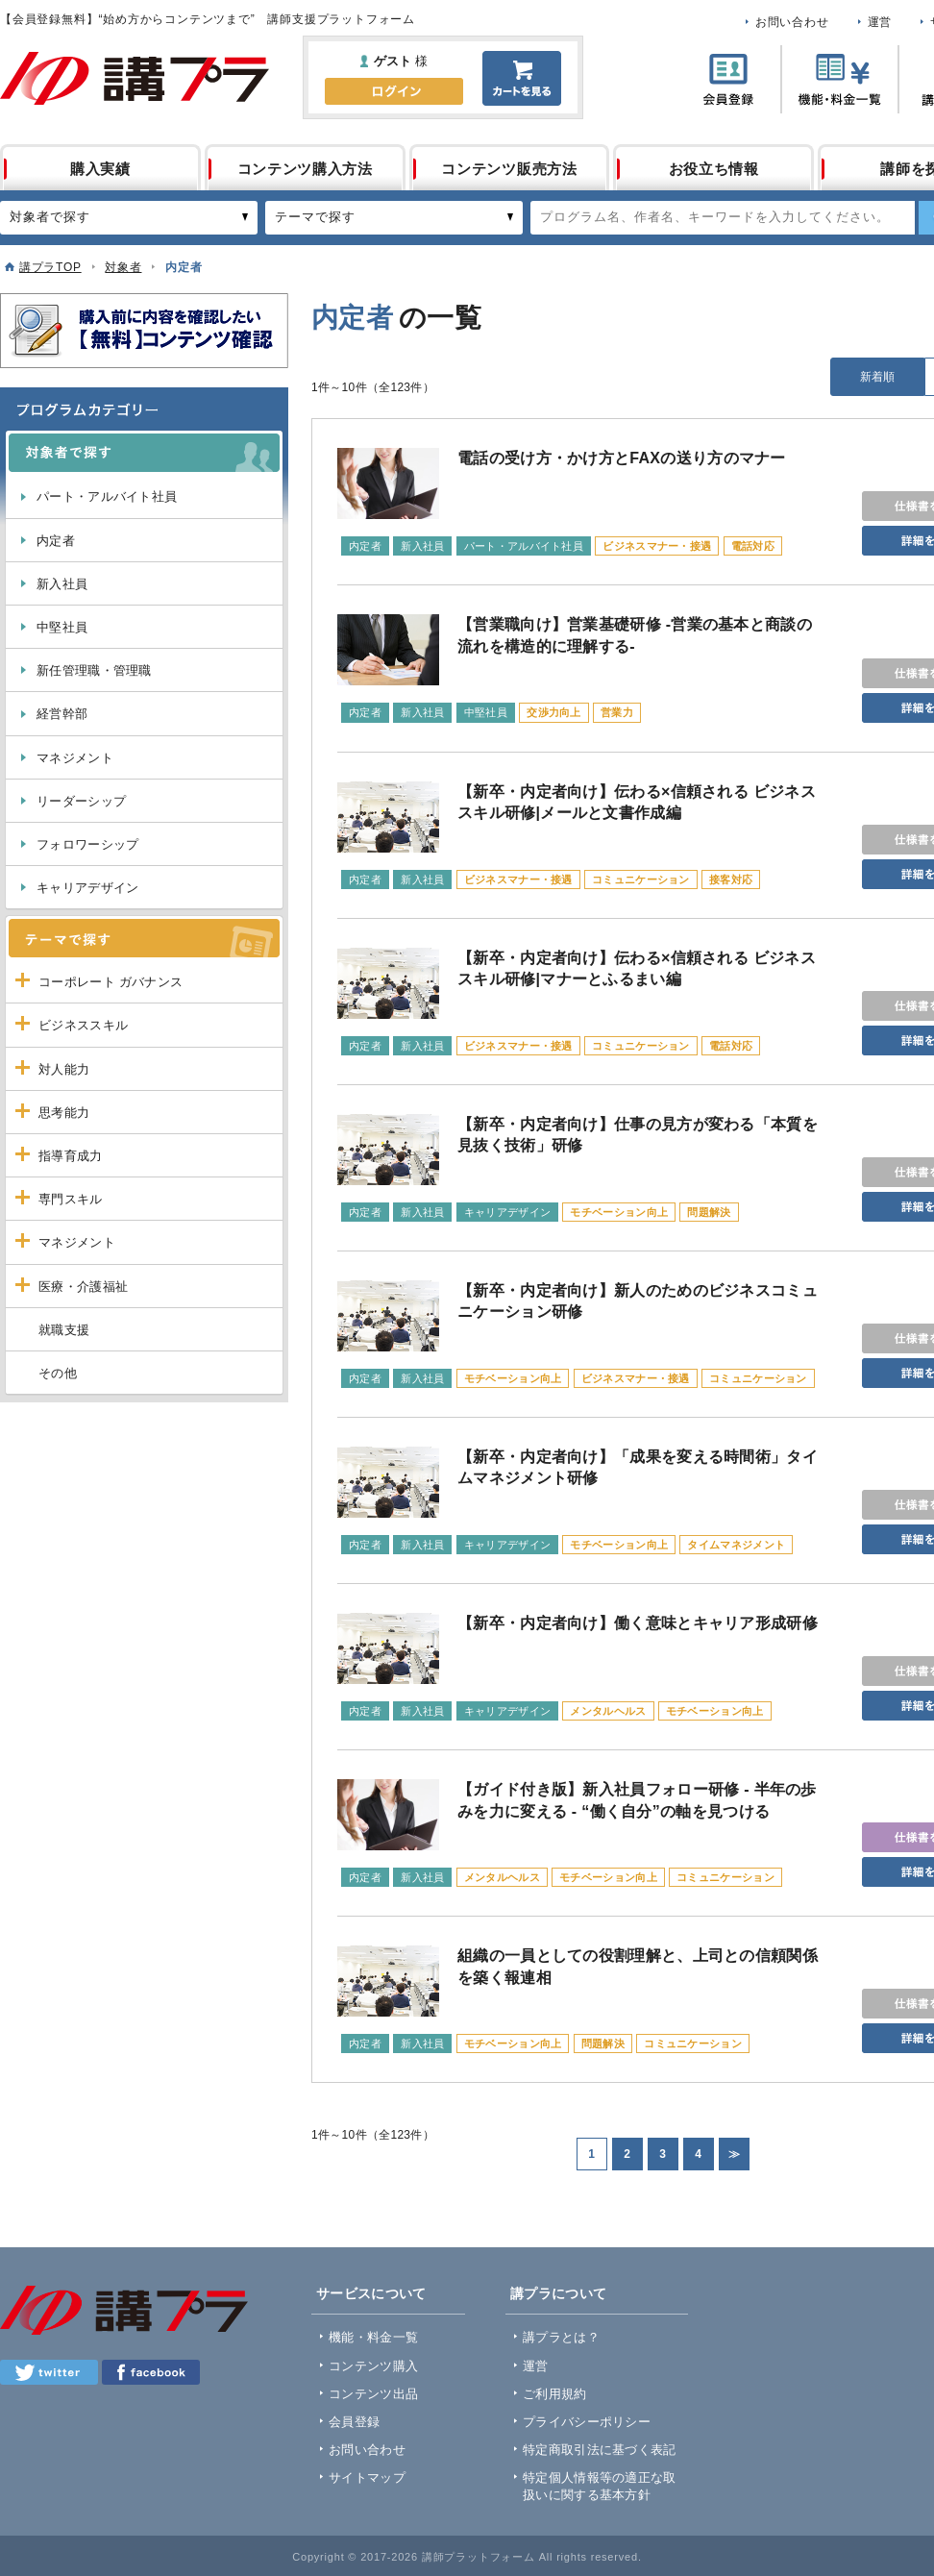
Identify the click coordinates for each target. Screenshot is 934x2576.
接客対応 (730, 879)
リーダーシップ (81, 801)
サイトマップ (367, 2477)
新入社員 (62, 584)
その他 (57, 1373)
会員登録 (354, 2422)
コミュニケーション (641, 879)
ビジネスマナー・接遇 (656, 546)
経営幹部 (62, 713)
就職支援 (63, 1330)
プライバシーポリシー (587, 2422)
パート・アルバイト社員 (107, 496)
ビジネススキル (83, 1025)
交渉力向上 (554, 712)
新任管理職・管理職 (94, 670)
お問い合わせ (792, 22)
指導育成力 (70, 1156)
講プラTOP (50, 267)
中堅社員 (62, 627)
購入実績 (100, 169)
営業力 (617, 712)
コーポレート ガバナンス (110, 982)
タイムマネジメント (736, 1544)
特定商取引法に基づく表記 (599, 2449)
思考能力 (63, 1112)
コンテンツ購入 (373, 2366)
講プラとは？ (561, 2337)
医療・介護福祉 (83, 1286)
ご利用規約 (555, 2394)
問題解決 (708, 1212)
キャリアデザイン (87, 887)
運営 (880, 22)
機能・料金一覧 (373, 2337)
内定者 (56, 540)
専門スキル (70, 1199)
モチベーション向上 (619, 1212)
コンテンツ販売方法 (509, 169)
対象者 (123, 267)
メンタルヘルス (608, 1711)
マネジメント (75, 758)
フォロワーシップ (87, 844)
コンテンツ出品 (373, 2394)
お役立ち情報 (714, 169)
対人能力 (63, 1069)
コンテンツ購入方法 (305, 169)
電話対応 (752, 546)
